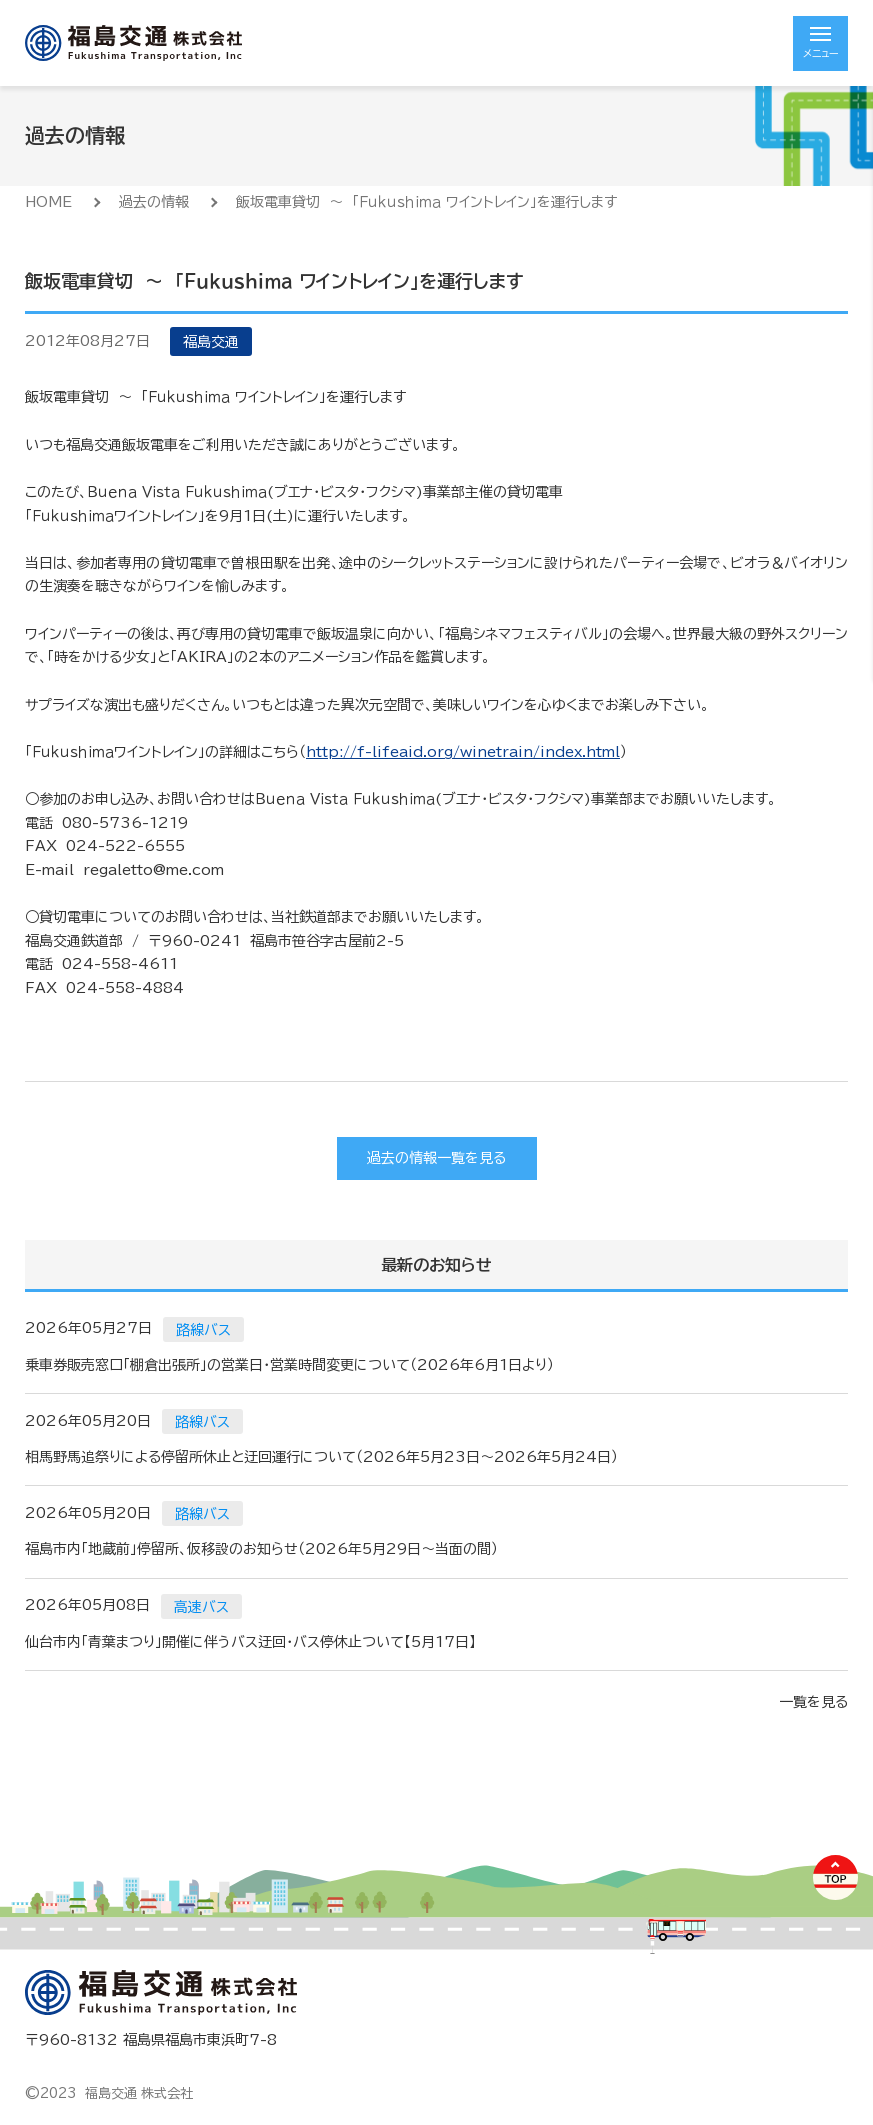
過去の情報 (154, 202)
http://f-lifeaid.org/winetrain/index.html (463, 752)
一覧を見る (813, 1702)
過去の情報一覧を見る (436, 1158)
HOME (48, 202)
